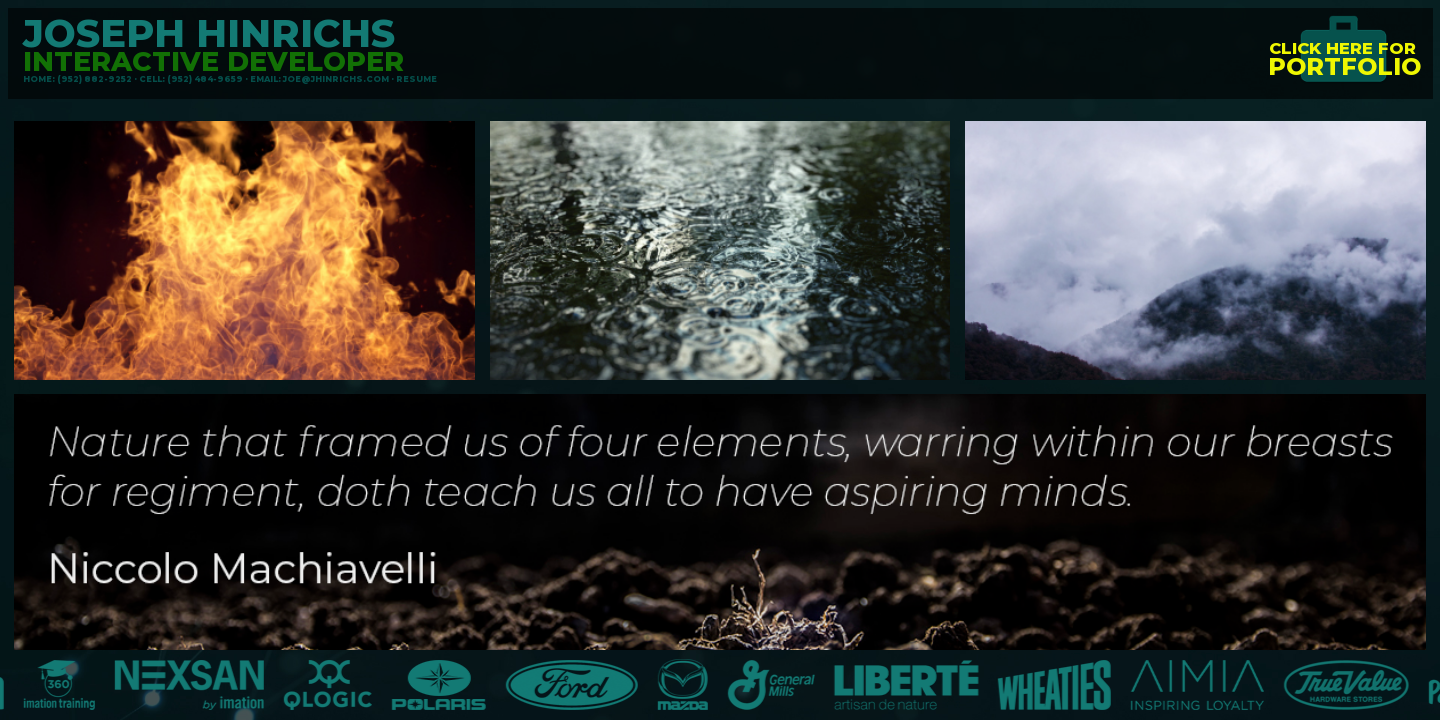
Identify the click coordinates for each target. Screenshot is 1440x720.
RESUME (416, 79)
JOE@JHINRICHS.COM (336, 79)
